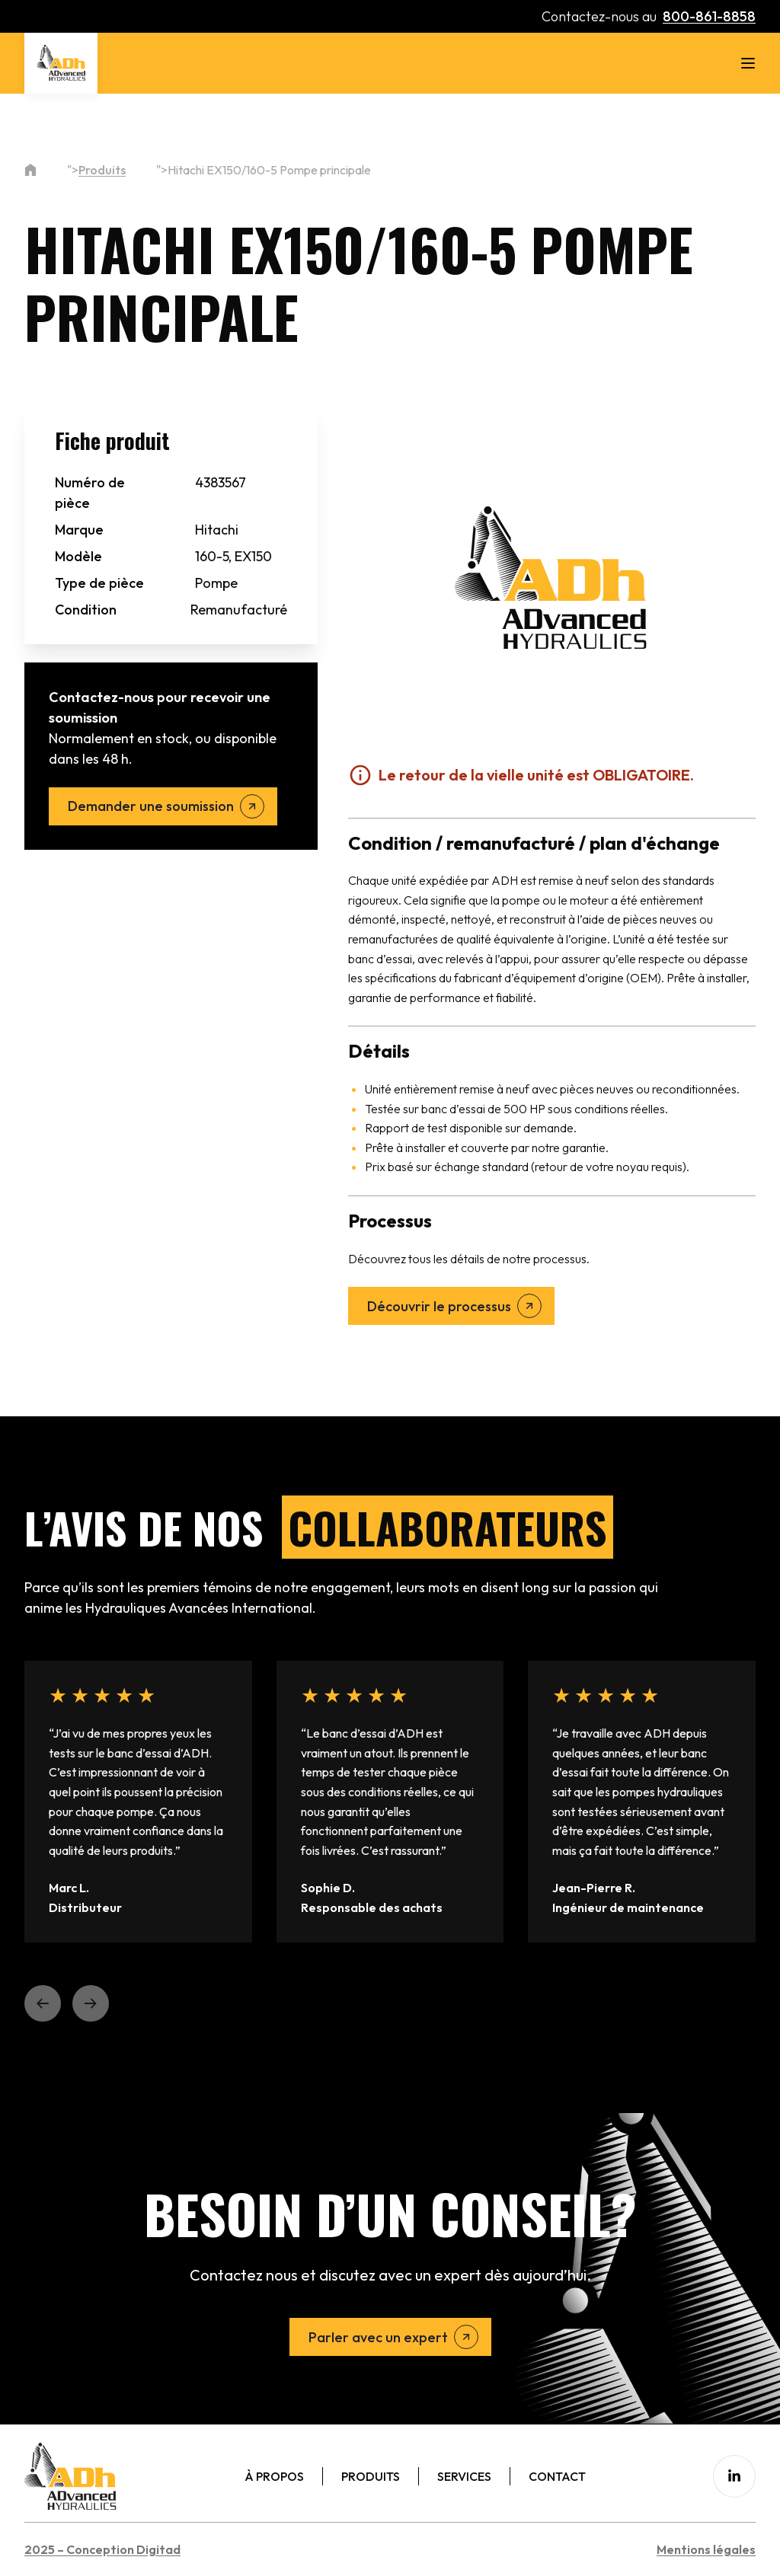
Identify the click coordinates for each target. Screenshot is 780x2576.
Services (464, 2476)
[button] (42, 2003)
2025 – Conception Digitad (102, 2549)
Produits (102, 169)
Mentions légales (706, 2549)
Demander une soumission (151, 806)
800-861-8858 (709, 16)
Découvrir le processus (439, 1306)
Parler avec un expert (378, 2337)
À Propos (274, 2476)
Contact (557, 2476)
